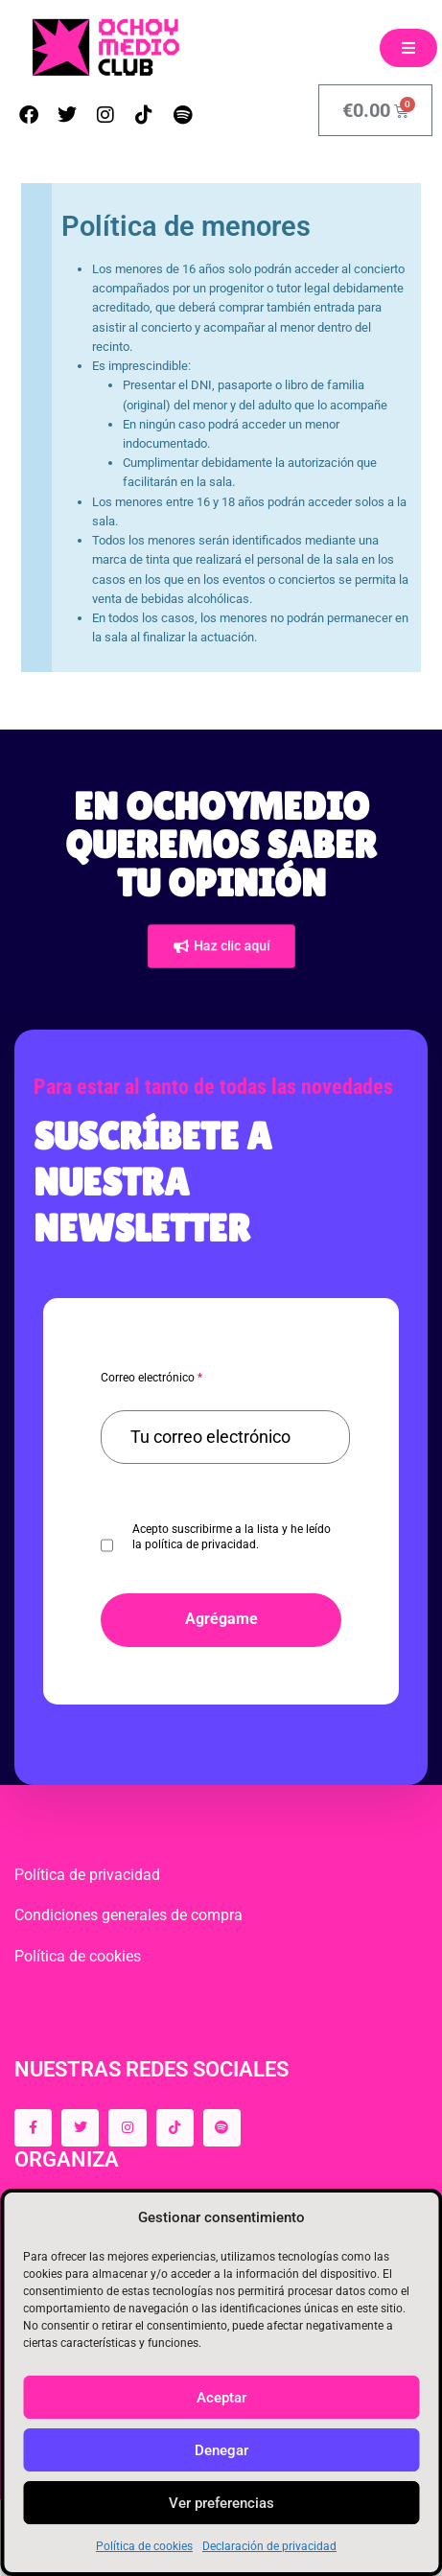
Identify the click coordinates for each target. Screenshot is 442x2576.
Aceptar (221, 2397)
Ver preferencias (221, 2503)
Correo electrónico (151, 1377)
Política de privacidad (87, 1875)
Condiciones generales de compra (128, 1915)
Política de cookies (144, 2546)
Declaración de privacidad (269, 2546)
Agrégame (221, 1619)
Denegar (221, 2450)
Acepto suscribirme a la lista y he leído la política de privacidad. (231, 1536)
